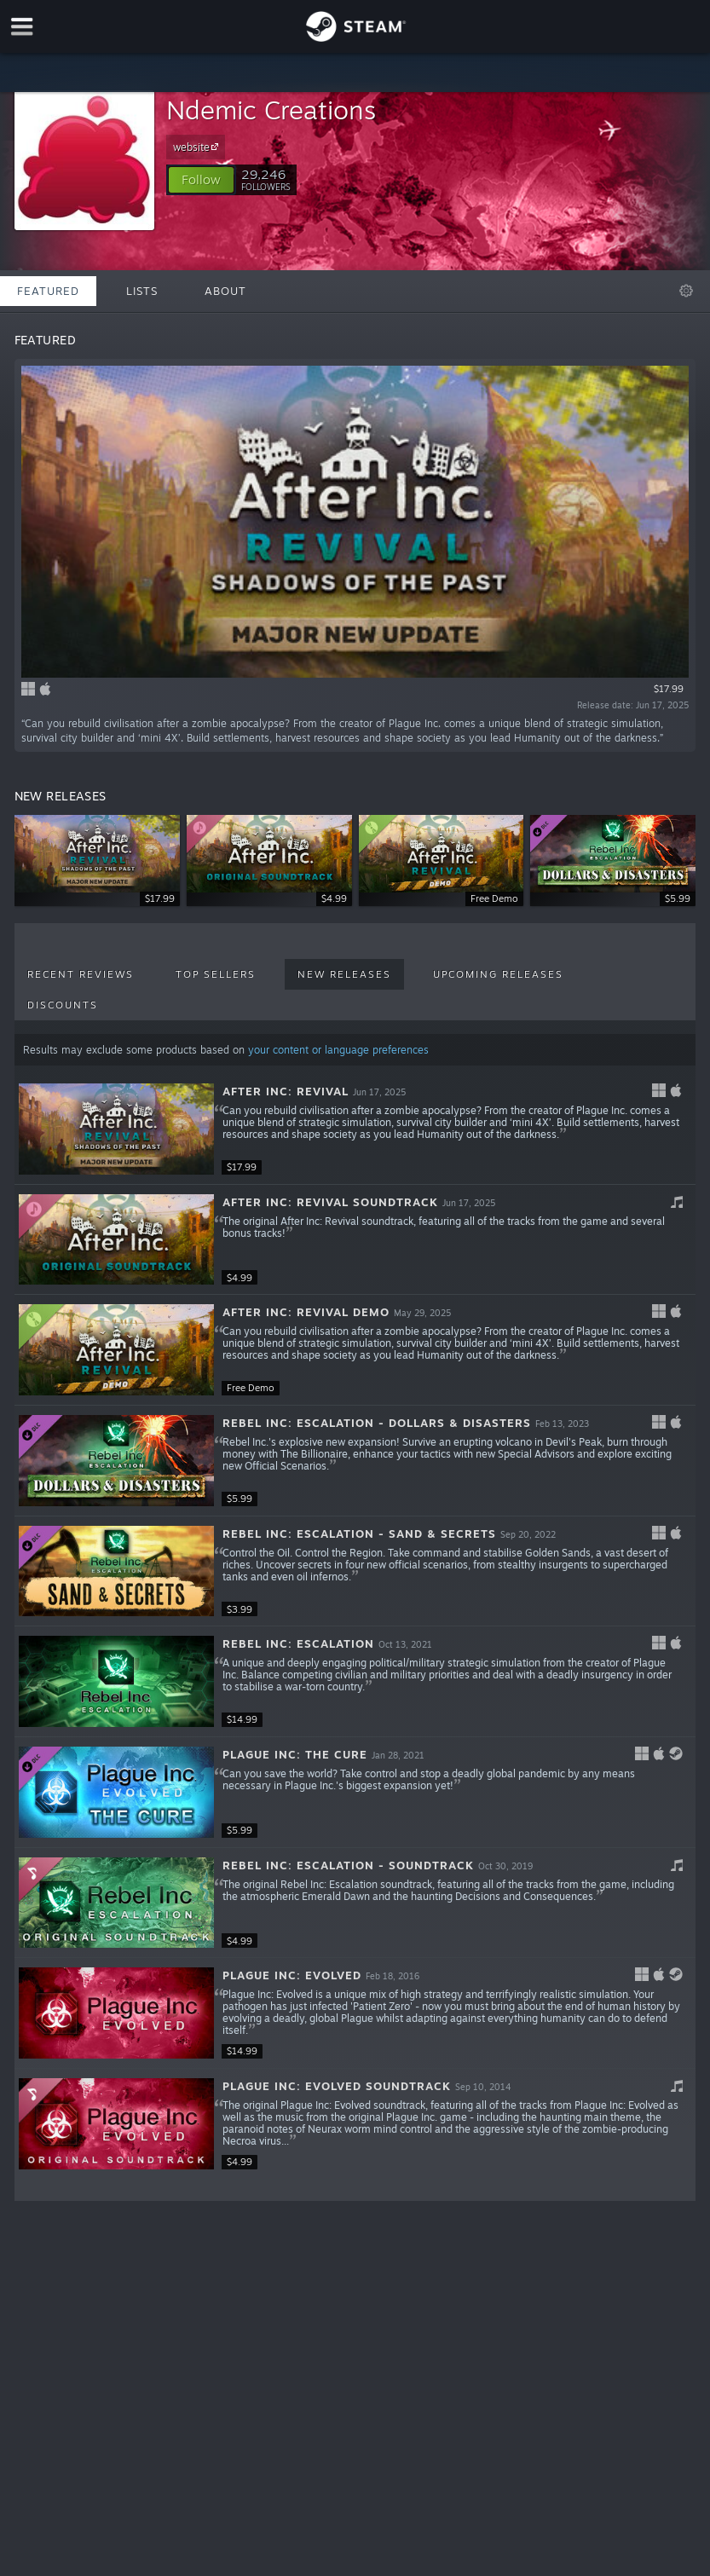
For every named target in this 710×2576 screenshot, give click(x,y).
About (225, 290)
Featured (48, 290)
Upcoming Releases (498, 974)
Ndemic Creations (271, 109)
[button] (201, 180)
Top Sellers (216, 974)
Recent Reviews (80, 974)
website (198, 146)
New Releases (344, 974)
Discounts (62, 1005)
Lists (142, 290)
